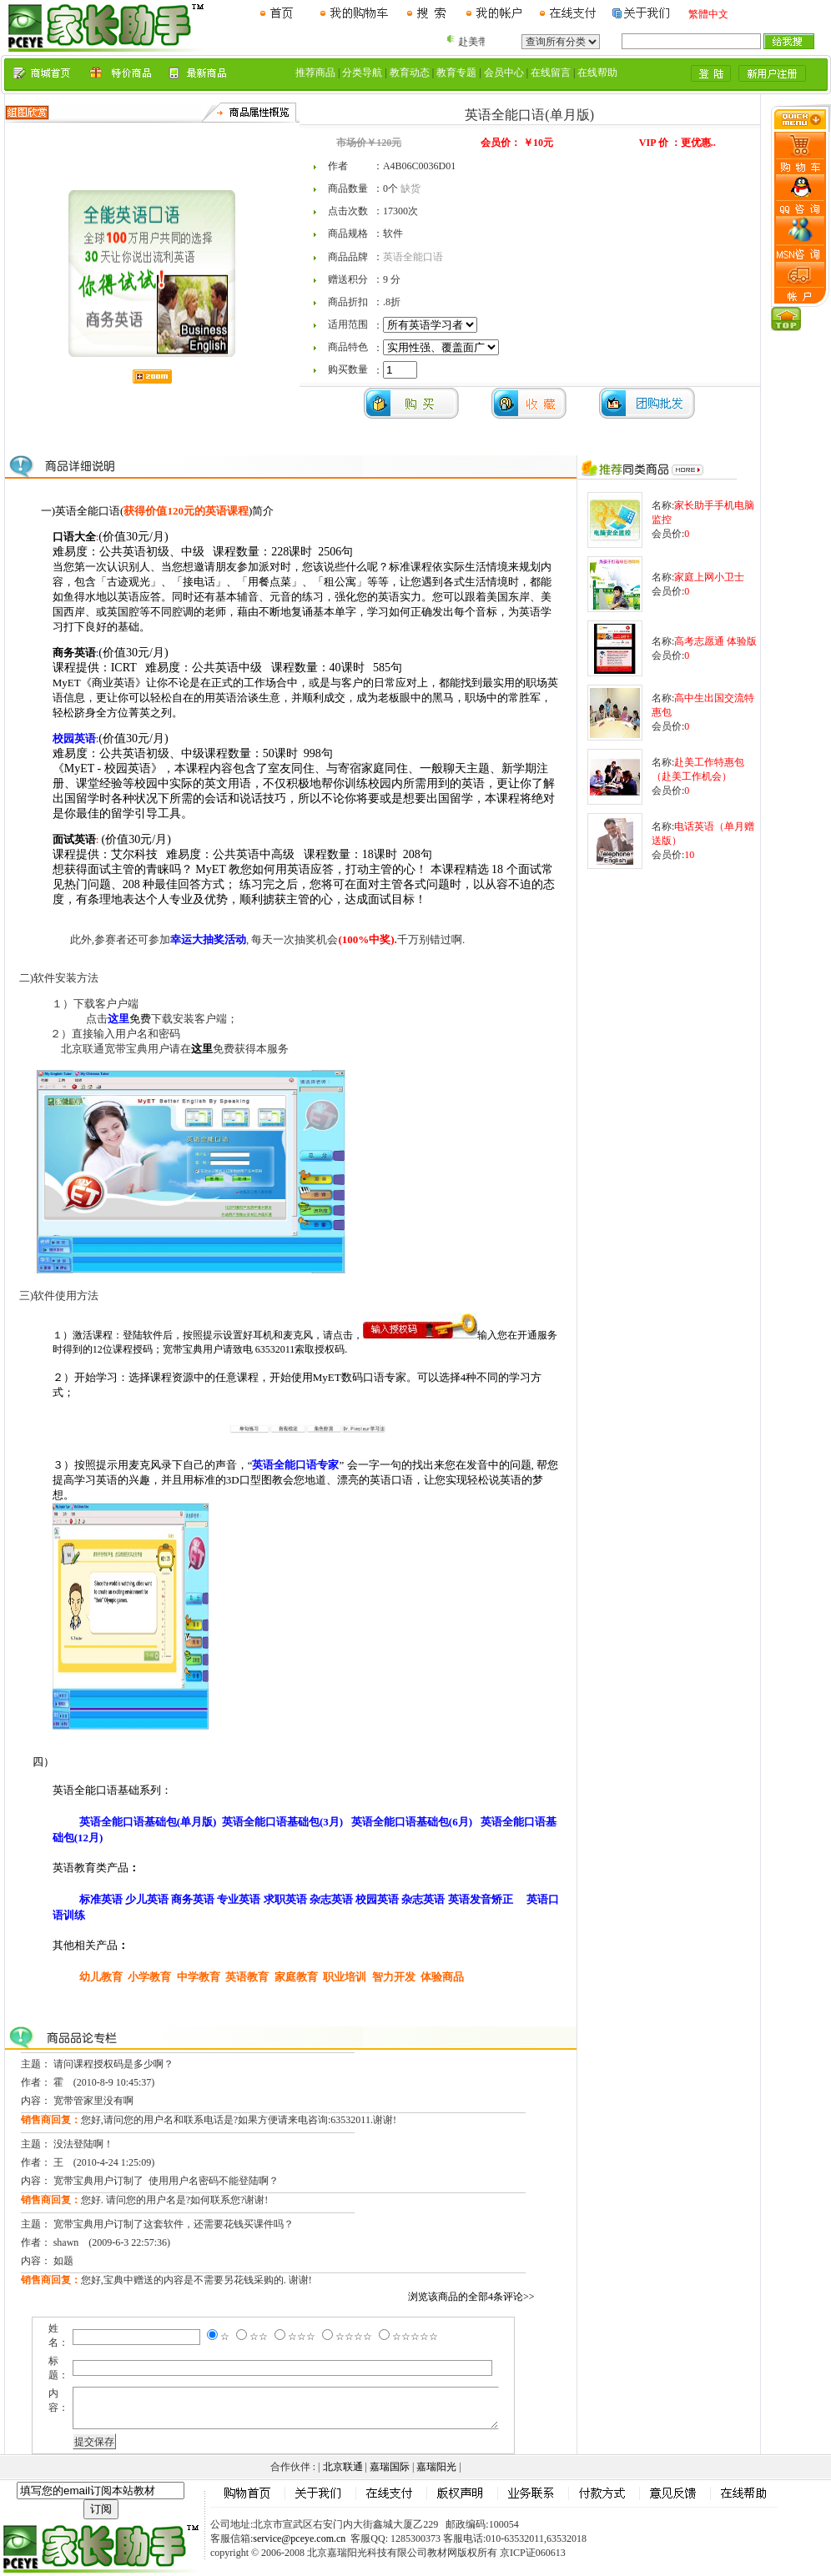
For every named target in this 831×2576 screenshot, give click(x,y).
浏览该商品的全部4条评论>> (471, 2296)
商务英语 (74, 652)
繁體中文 (708, 14)
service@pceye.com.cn (299, 2538)
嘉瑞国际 (390, 2467)
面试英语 (74, 839)
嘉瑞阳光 (436, 2467)
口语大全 (74, 536)
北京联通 (343, 2467)
